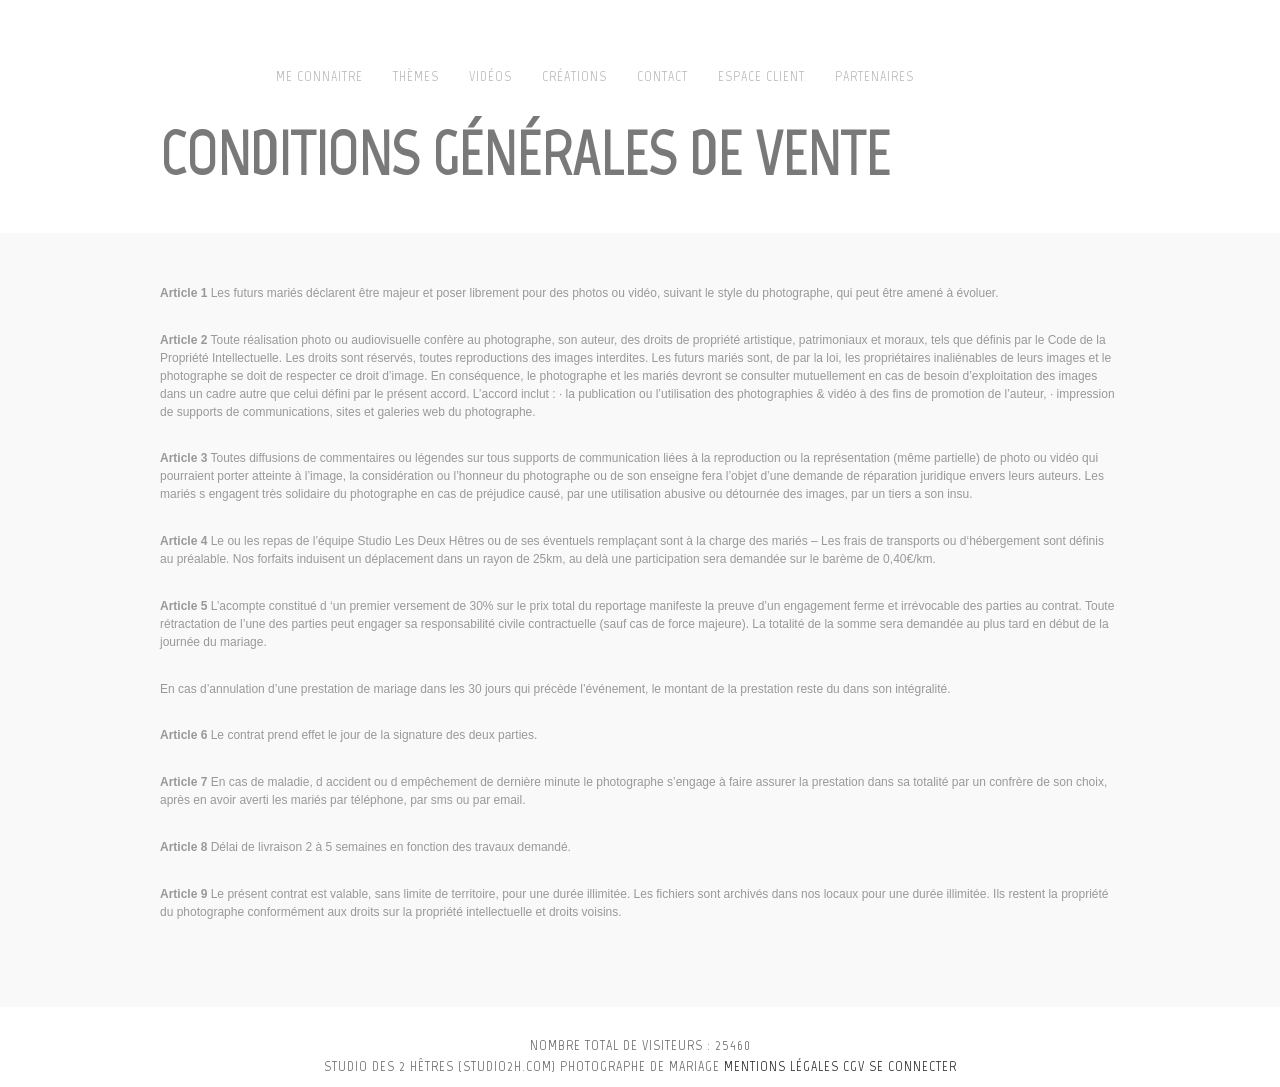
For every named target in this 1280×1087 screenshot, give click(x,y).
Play (1242, 77)
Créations (574, 76)
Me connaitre (319, 76)
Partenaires (874, 76)
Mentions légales (781, 1066)
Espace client (761, 76)
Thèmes (416, 76)
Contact (662, 76)
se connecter (913, 1066)
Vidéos (490, 76)
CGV (854, 1066)
